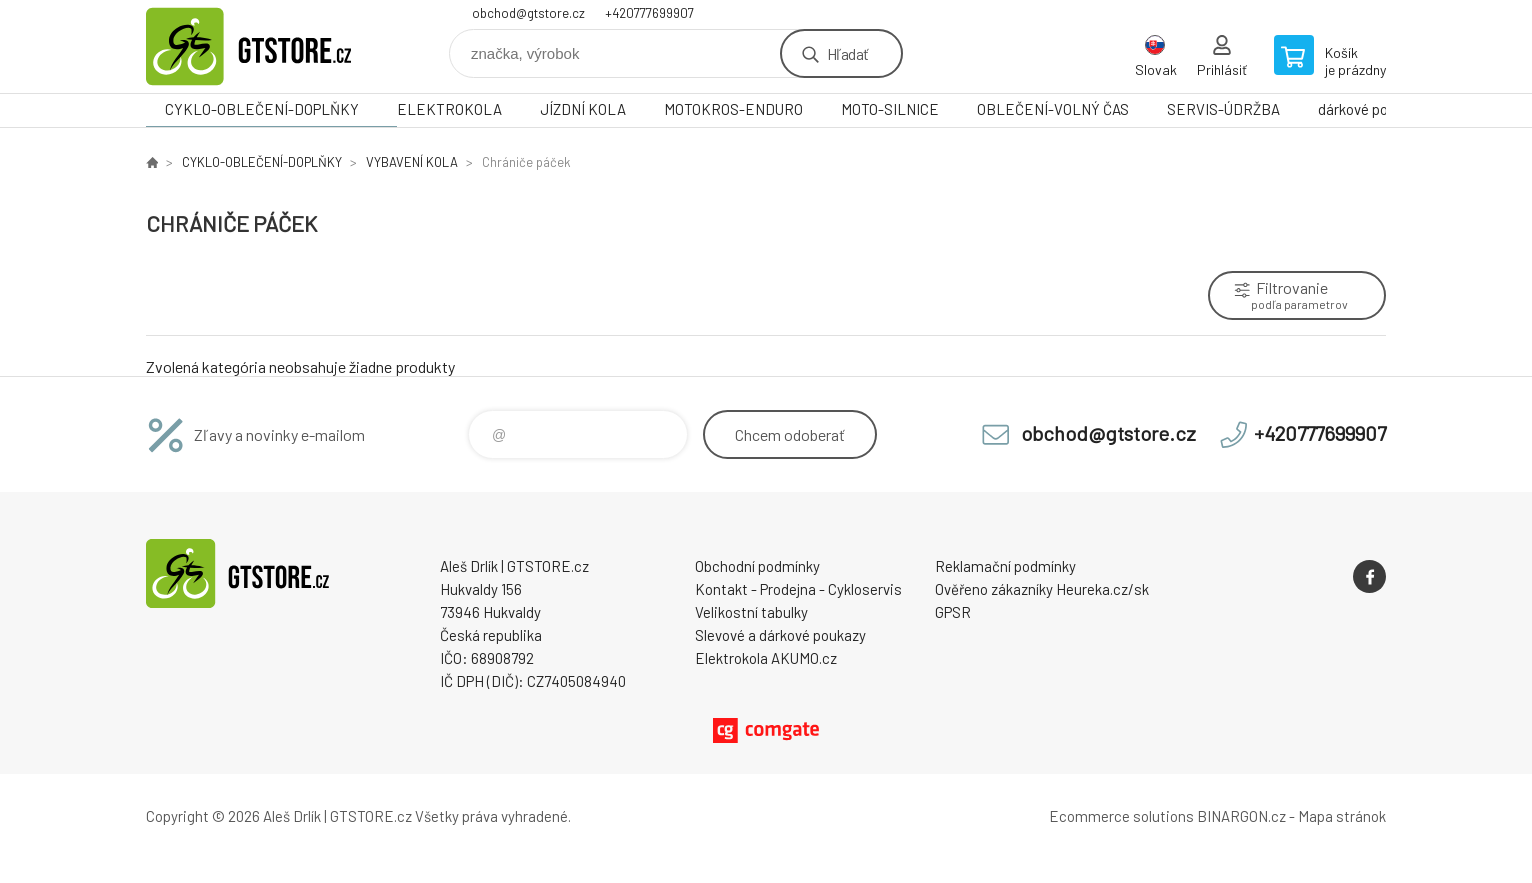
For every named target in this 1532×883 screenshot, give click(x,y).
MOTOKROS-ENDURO (733, 109)
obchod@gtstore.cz (528, 13)
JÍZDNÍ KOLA (583, 109)
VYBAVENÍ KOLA (412, 162)
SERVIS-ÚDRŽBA (1223, 109)
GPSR (953, 612)
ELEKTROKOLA (449, 109)
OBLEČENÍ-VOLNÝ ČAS (1053, 109)
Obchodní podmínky (757, 566)
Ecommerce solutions (1121, 816)
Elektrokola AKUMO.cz (766, 658)
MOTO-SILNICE (890, 109)
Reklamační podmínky (1005, 566)
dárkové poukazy (1371, 109)
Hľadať (847, 53)
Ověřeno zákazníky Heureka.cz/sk (1042, 589)
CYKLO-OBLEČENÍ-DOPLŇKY (262, 109)
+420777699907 (649, 13)
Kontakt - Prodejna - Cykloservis (798, 589)
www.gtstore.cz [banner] (266, 46)
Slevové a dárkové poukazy (780, 635)
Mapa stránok (1342, 816)
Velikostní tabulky (751, 612)
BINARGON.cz (1241, 816)
